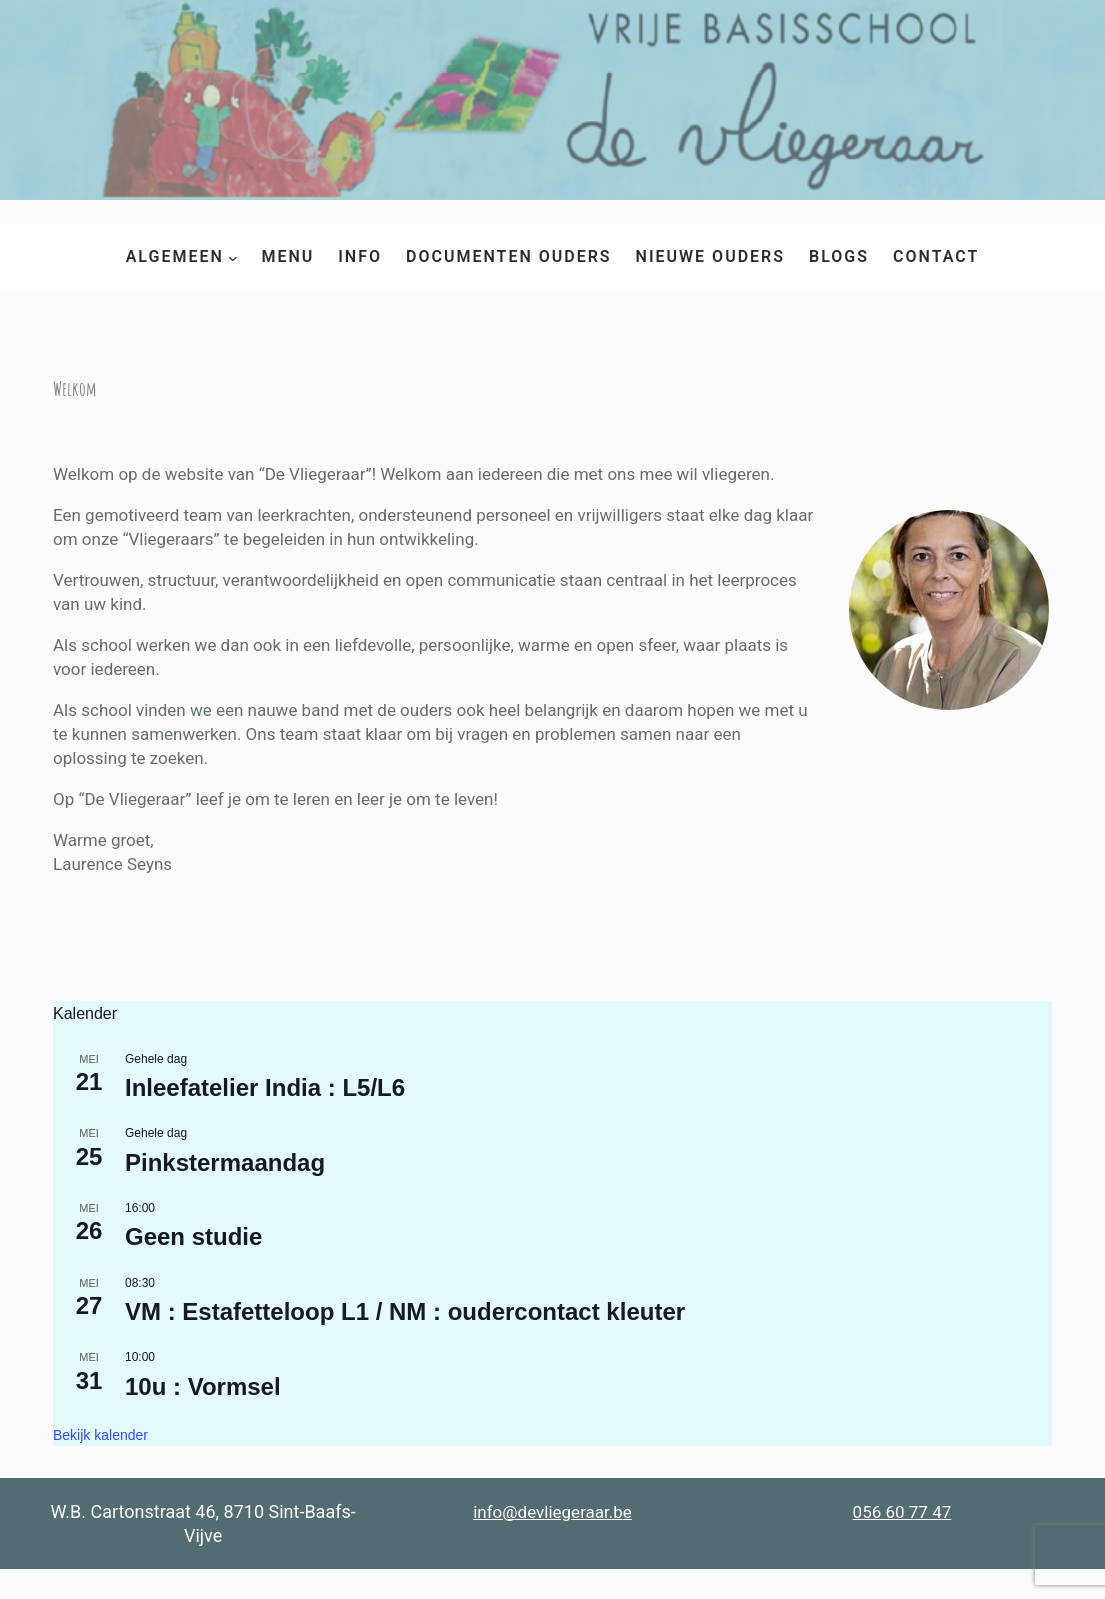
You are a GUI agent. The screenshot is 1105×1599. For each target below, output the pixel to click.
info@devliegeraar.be (552, 1512)
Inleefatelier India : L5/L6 (265, 1087)
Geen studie (193, 1236)
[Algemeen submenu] (233, 257)
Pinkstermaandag (225, 1162)
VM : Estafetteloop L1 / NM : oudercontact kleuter (405, 1311)
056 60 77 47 (902, 1512)
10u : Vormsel (203, 1386)
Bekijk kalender (100, 1435)
